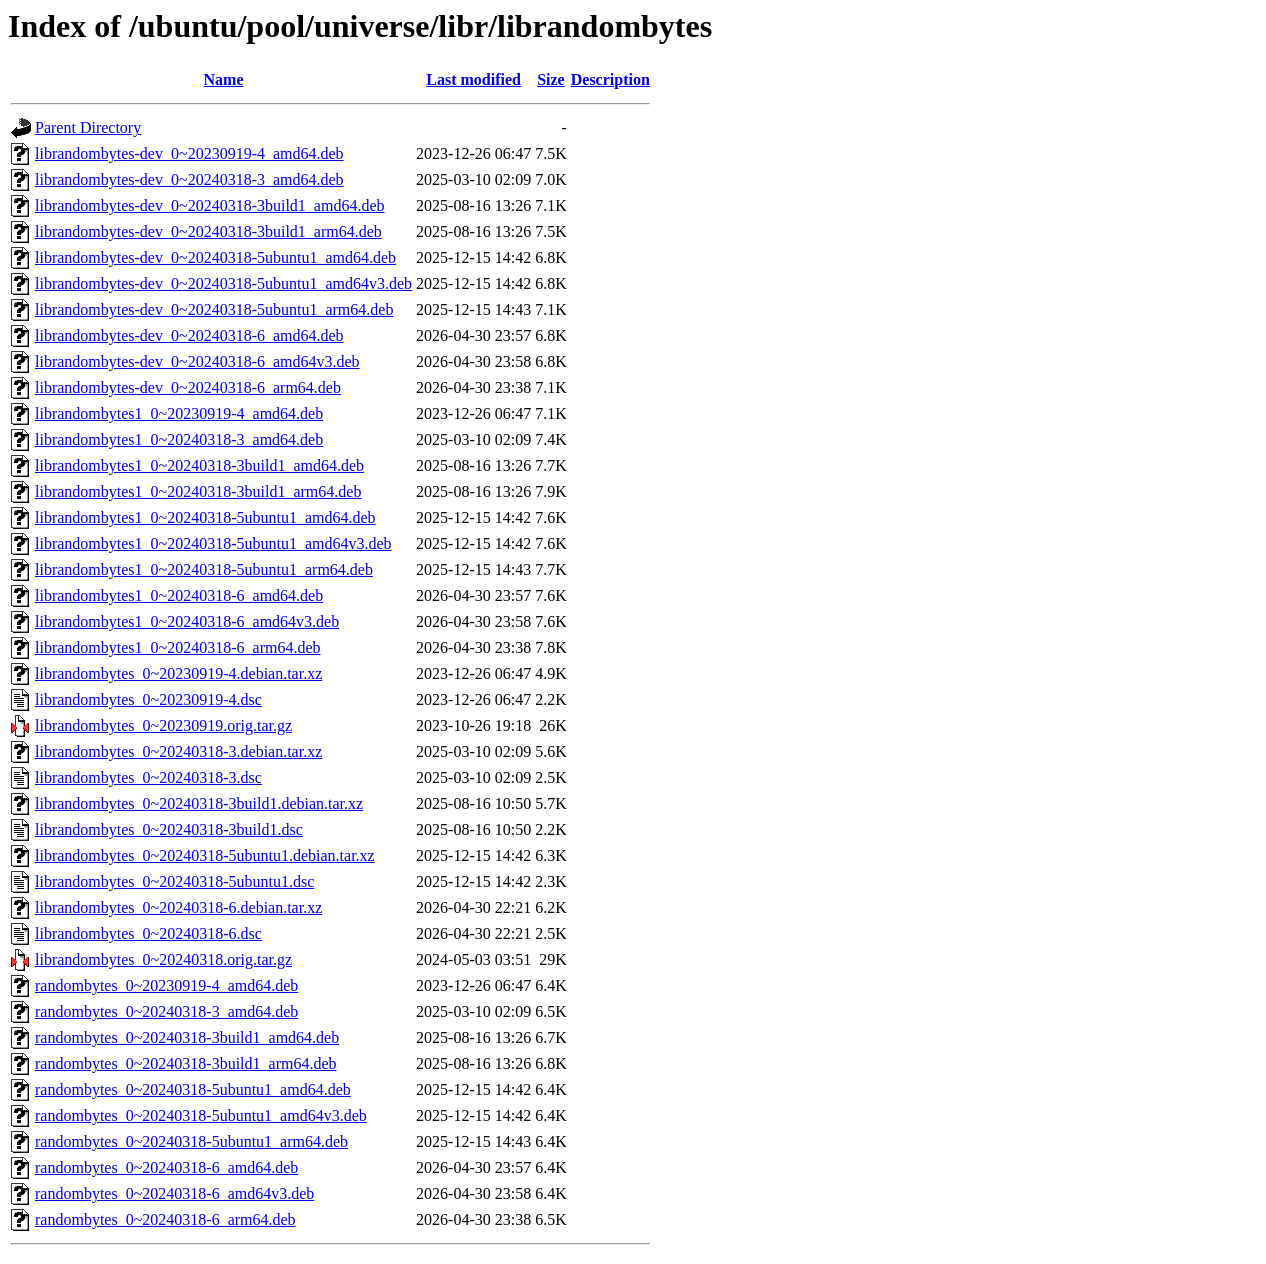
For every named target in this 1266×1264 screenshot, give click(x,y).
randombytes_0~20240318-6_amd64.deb (166, 1167)
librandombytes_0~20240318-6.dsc (148, 933)
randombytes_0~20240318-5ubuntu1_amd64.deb (193, 1089)
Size (551, 79)
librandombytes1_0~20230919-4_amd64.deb (179, 413)
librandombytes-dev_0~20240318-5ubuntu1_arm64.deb (214, 309)
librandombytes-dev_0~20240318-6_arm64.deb (188, 387)
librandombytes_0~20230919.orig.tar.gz (163, 725)
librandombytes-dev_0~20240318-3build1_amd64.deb (210, 205)
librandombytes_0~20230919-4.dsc (148, 699)
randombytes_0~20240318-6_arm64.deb (165, 1219)
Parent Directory (88, 127)
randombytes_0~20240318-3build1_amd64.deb (187, 1037)
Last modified (473, 79)
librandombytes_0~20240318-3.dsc (148, 777)
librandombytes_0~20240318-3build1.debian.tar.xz (199, 803)
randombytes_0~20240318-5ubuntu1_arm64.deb (191, 1141)
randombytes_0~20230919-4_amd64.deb (166, 985)
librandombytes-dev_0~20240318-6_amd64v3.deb (197, 361)
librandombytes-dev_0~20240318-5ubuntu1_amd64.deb (215, 257)
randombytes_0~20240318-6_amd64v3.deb (174, 1193)
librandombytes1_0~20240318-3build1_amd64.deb (199, 465)
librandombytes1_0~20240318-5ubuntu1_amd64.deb (205, 517)
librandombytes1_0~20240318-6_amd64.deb (179, 595)
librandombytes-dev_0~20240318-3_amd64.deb (189, 179)
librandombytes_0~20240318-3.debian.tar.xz (178, 751)
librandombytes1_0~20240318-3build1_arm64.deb (198, 491)
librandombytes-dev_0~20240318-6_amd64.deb (189, 335)
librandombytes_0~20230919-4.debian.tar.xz (178, 673)
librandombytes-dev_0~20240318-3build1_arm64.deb (208, 231)
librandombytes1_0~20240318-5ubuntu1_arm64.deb (204, 569)
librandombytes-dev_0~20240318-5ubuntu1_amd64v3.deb (223, 283)
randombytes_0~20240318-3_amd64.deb (166, 1011)
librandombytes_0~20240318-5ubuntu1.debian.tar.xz (205, 855)
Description (610, 79)
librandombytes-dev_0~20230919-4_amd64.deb (189, 153)
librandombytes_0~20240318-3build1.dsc (169, 829)
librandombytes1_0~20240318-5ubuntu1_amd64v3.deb (213, 543)
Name (224, 79)
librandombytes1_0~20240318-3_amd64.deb (179, 439)
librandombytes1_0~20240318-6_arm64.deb (178, 647)
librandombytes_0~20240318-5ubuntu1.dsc (174, 881)
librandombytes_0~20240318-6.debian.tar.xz (178, 907)
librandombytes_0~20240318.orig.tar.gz (163, 959)
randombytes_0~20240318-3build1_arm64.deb (186, 1063)
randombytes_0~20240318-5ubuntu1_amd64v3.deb (201, 1115)
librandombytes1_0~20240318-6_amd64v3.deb (187, 621)
